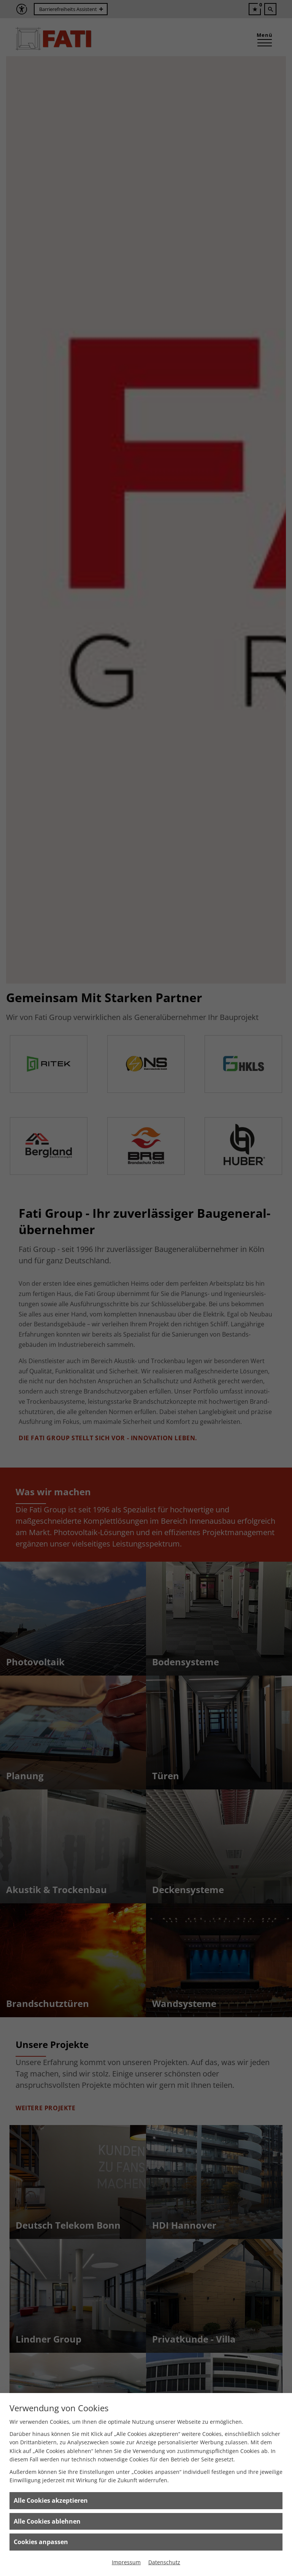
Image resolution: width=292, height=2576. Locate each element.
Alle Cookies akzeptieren (51, 2500)
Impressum (126, 2562)
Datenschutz (164, 2562)
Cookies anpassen (41, 2542)
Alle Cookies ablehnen (47, 2521)
